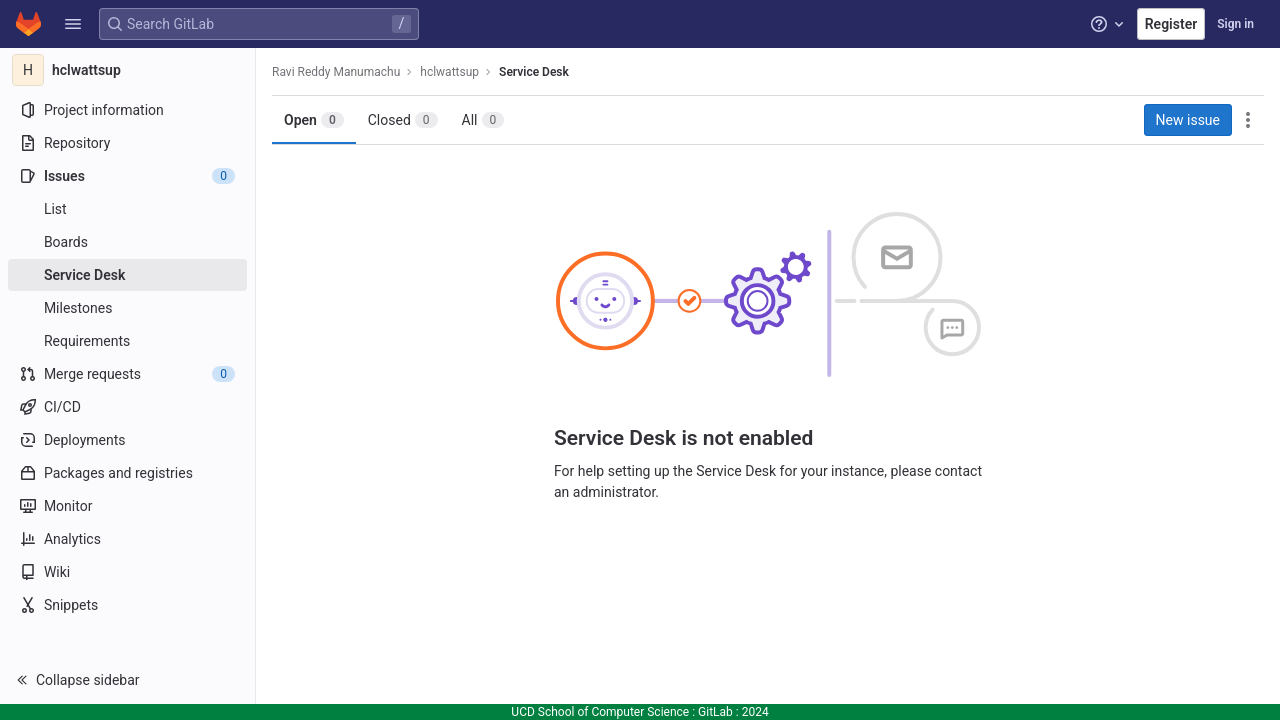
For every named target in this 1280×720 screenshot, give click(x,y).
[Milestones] (127, 308)
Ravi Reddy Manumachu (336, 72)
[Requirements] (127, 341)
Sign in (1235, 24)
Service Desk (534, 72)
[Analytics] (127, 539)
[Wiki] (127, 572)
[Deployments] (127, 440)
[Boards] (127, 242)
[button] (73, 24)
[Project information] (127, 110)
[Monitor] (127, 506)
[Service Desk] (127, 275)
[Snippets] (127, 605)
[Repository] (127, 143)
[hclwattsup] (128, 70)
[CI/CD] (127, 407)
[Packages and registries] (127, 473)
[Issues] (127, 176)
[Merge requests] (127, 374)
